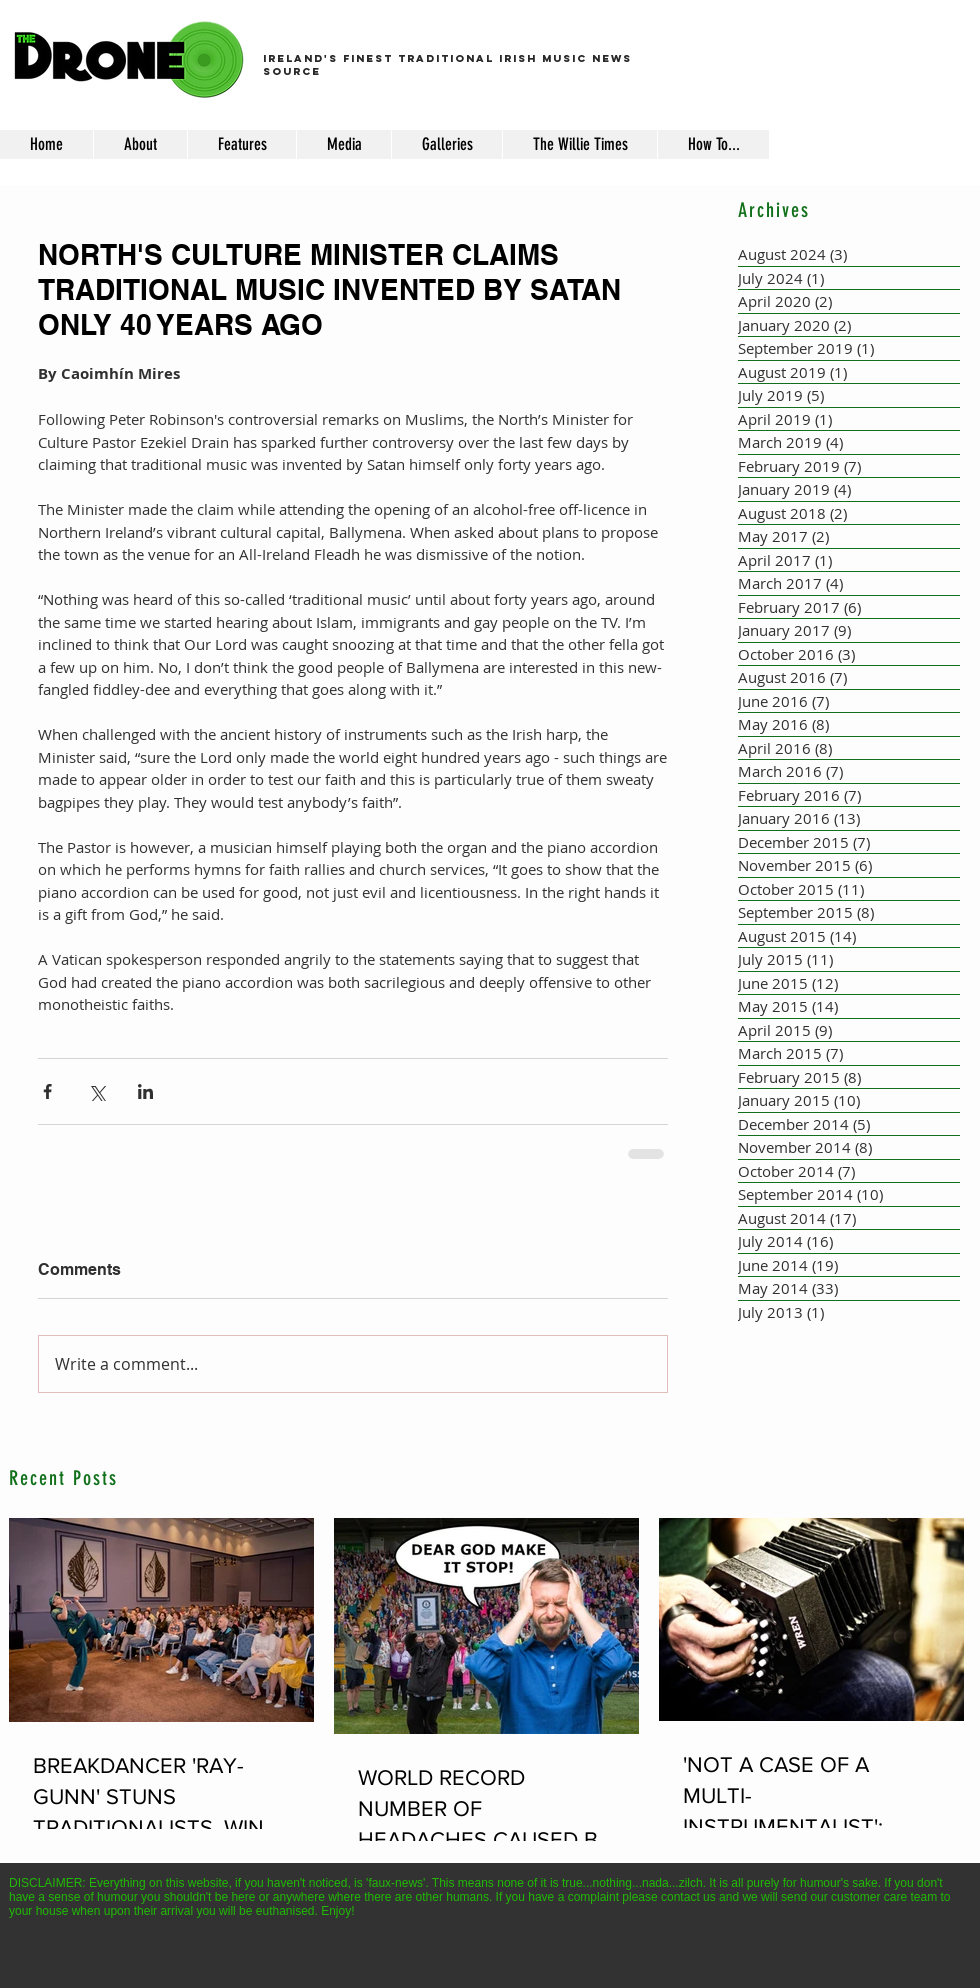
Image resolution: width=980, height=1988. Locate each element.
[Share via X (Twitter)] (96, 1091)
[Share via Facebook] (47, 1091)
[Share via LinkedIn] (145, 1091)
